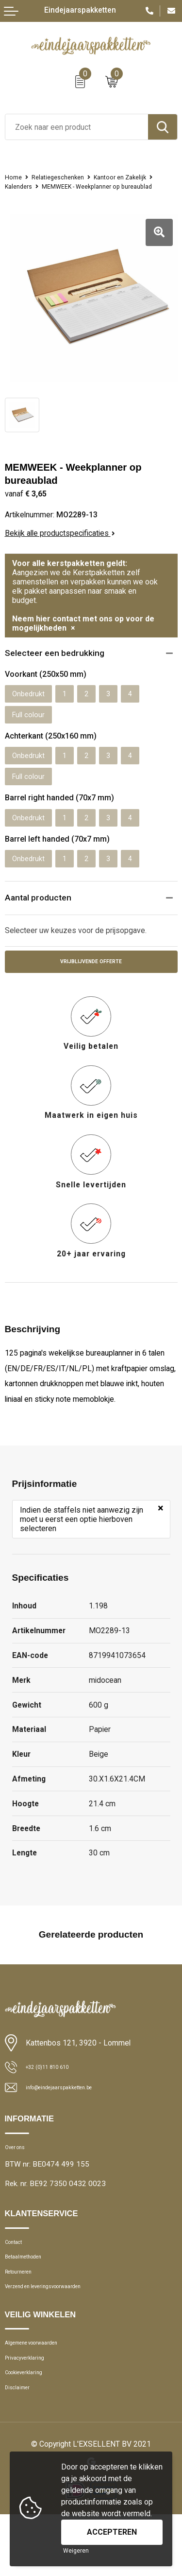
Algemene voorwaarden (43, 2390)
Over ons (19, 2174)
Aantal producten (40, 917)
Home (15, 177)
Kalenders (93, 186)
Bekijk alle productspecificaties (60, 542)
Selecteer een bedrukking (59, 663)
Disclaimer (22, 2446)
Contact (18, 2273)
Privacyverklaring (31, 2409)
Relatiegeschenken (65, 177)
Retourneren (25, 2311)
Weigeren (76, 2550)
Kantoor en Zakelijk (35, 186)
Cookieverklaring (31, 2427)
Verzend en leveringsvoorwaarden (59, 2330)
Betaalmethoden (31, 2292)
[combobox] (76, 127)
